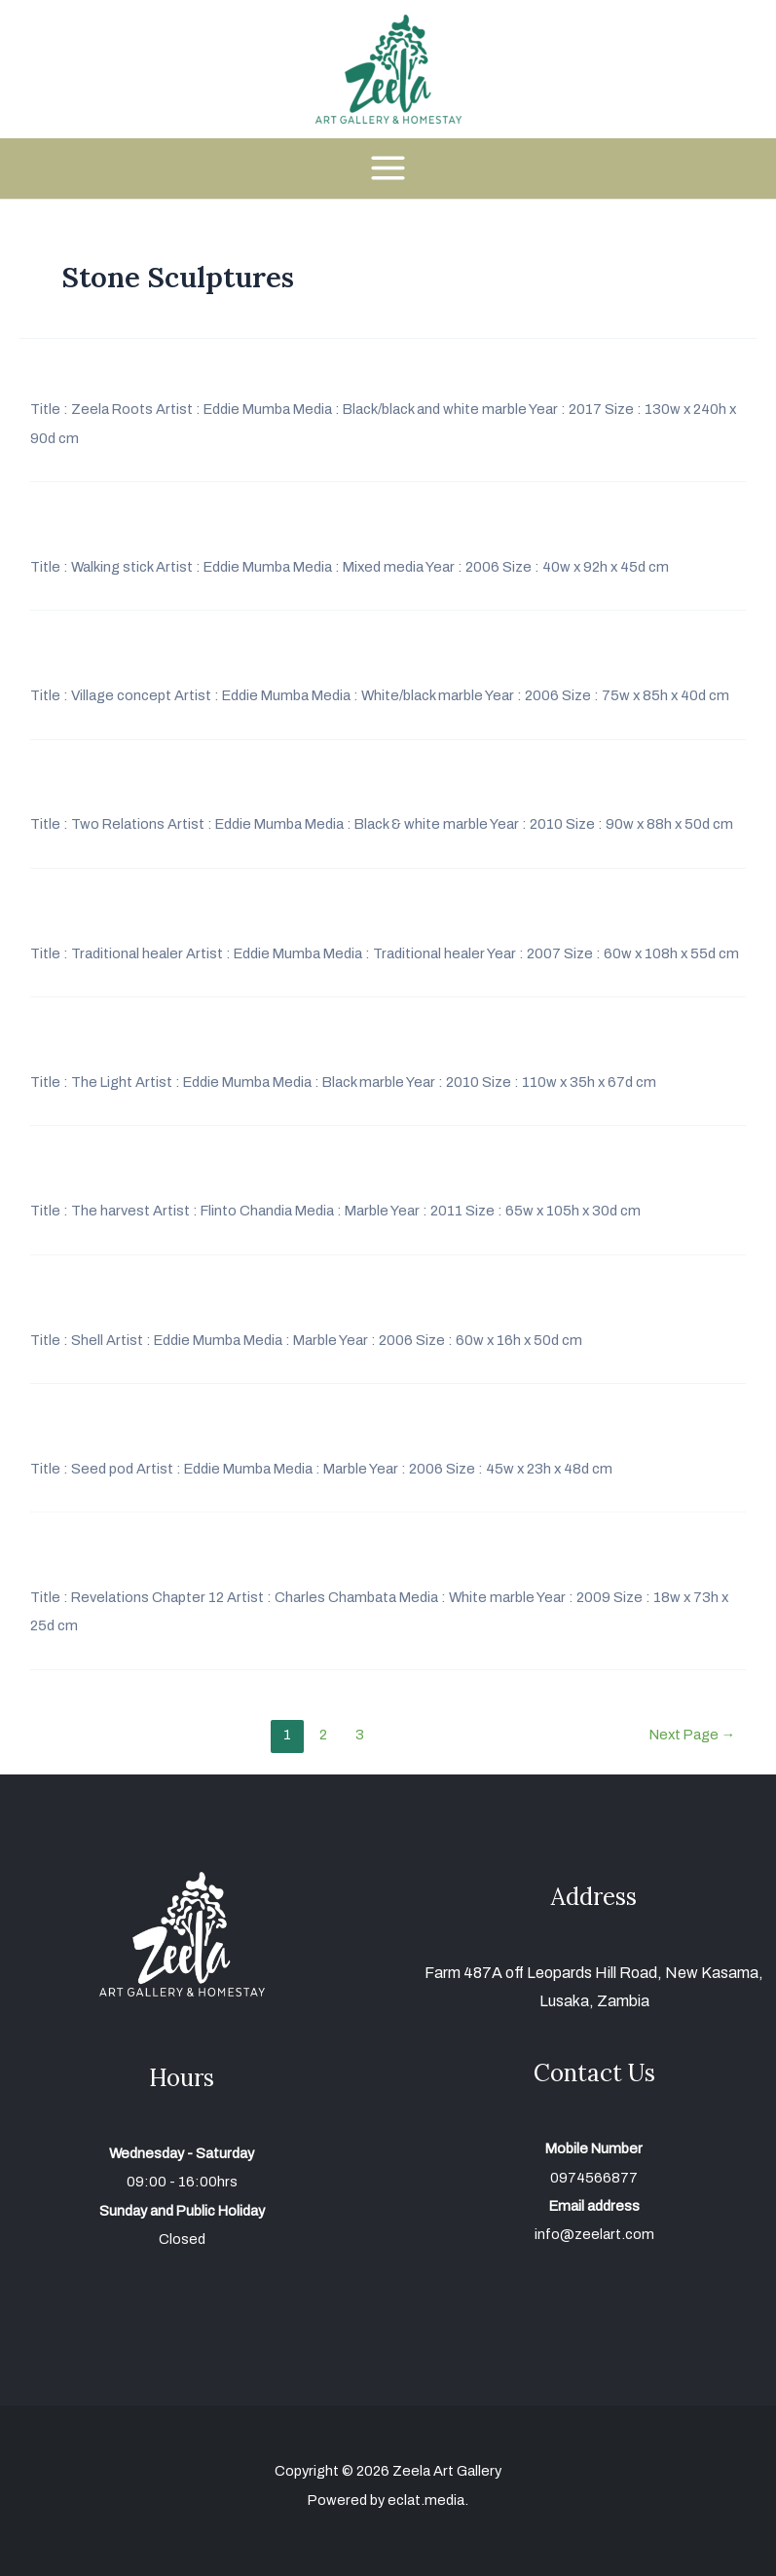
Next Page (692, 1734)
